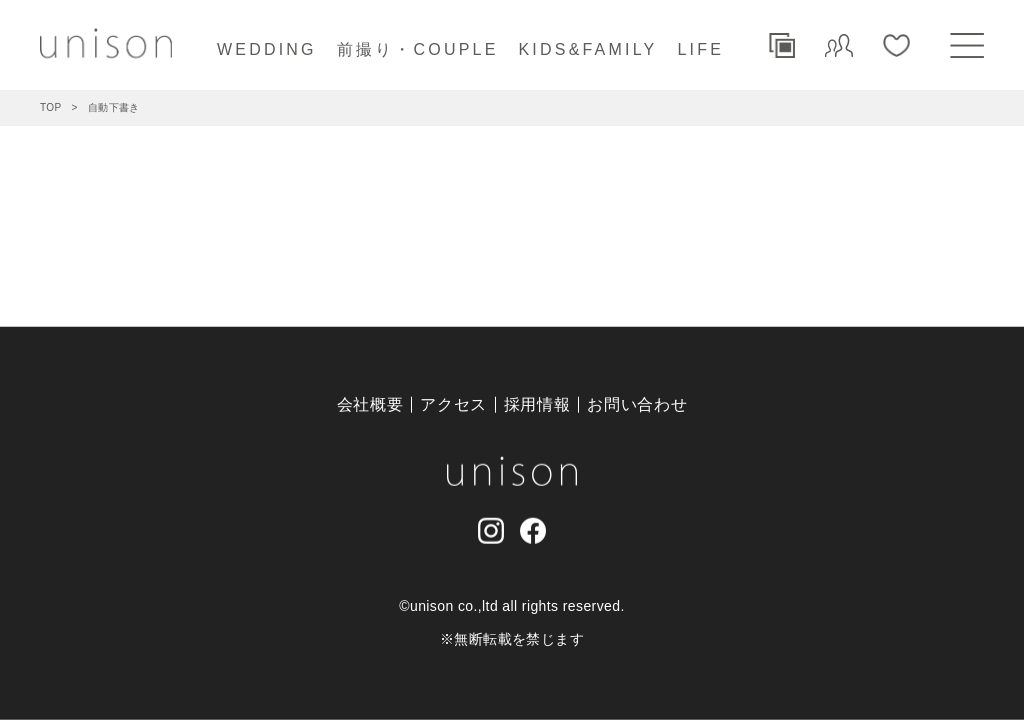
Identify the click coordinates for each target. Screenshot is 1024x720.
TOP (51, 107)
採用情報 (537, 404)
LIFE (700, 49)
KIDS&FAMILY (588, 49)
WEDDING (267, 49)
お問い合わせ (637, 404)
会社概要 (370, 404)
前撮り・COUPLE (418, 49)
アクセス (453, 404)
